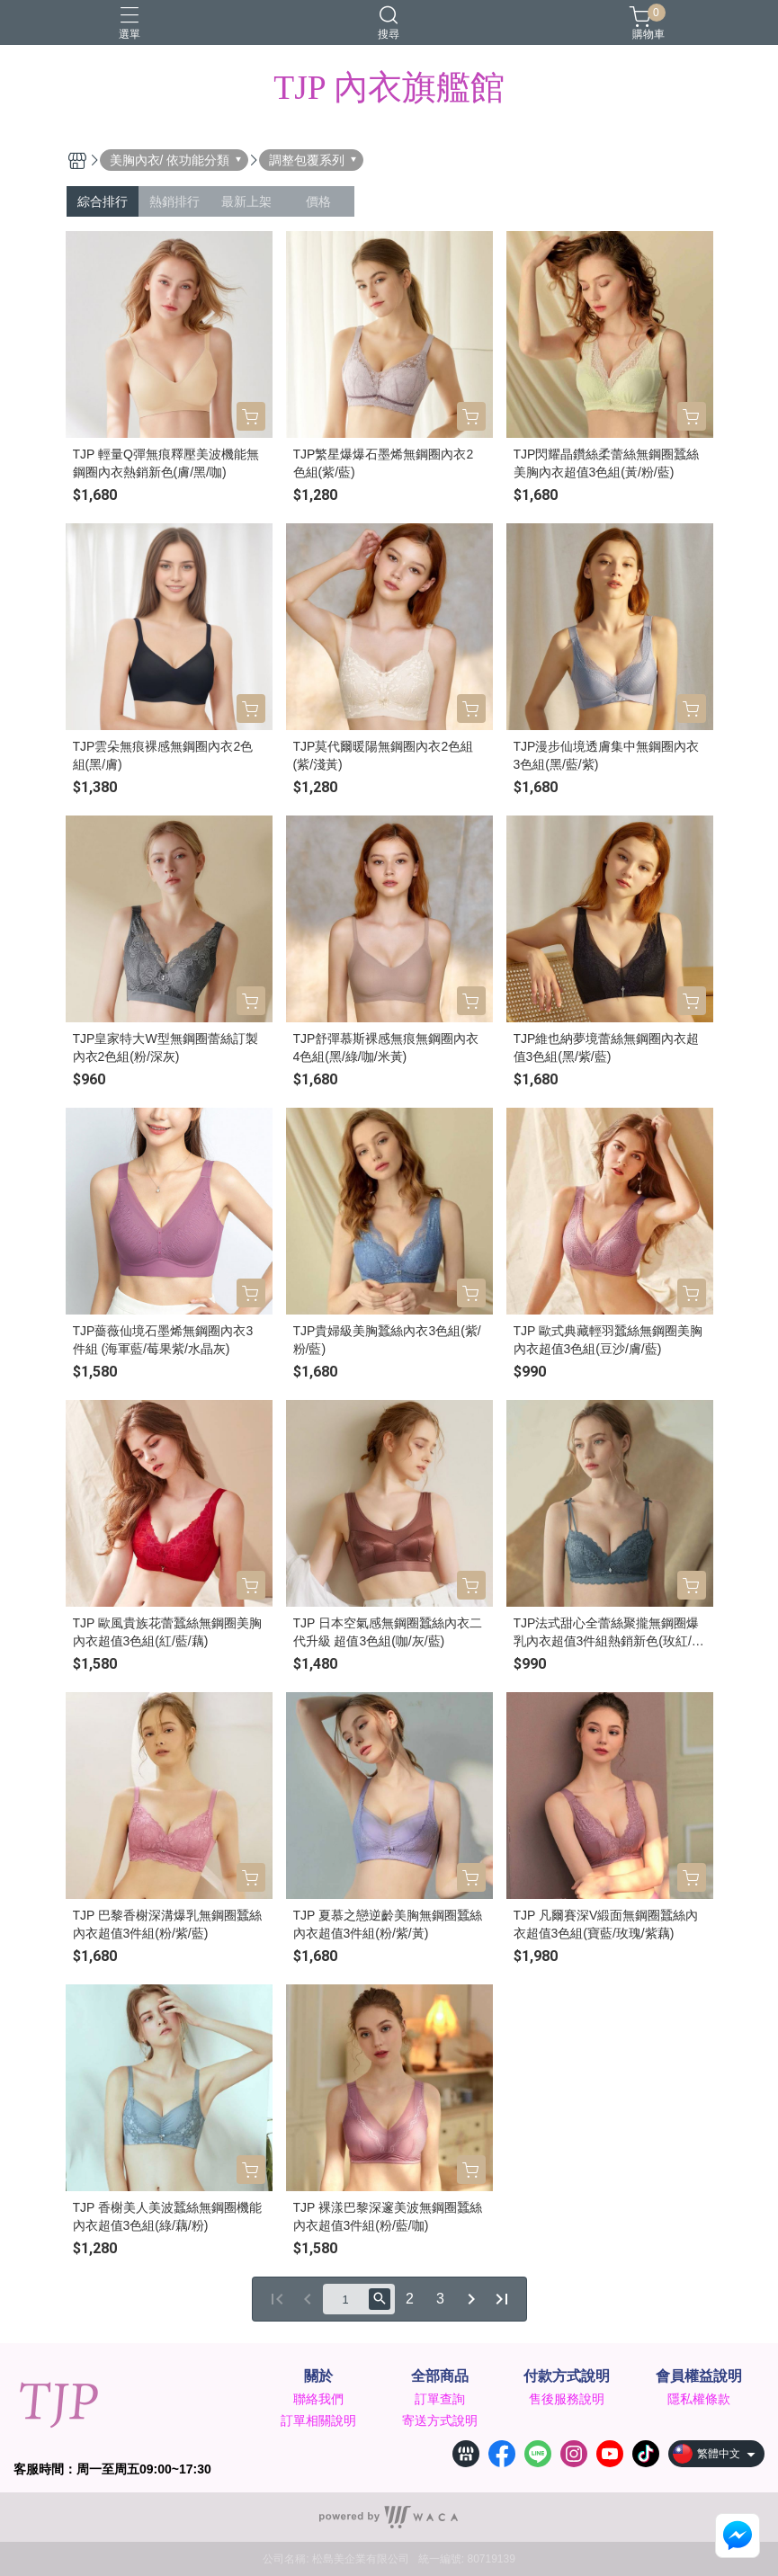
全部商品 (440, 2376)
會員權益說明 (699, 2376)
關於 (318, 2376)
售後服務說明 (566, 2399)
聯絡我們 (318, 2399)
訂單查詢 (440, 2399)
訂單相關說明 (318, 2420)
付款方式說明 (566, 2376)
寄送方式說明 (440, 2420)
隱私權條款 (698, 2399)
